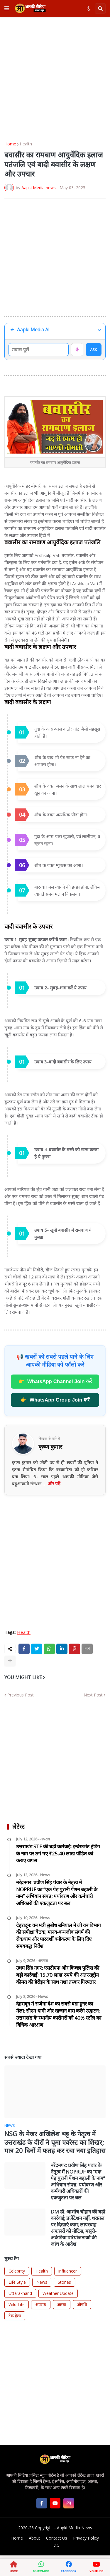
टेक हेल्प (15, 2315)
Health (26, 144)
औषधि (82, 2304)
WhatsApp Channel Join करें (55, 1382)
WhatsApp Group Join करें (55, 1400)
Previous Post (20, 1695)
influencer (67, 2271)
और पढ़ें (54, 1483)
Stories (64, 2282)
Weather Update (58, 2293)
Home (10, 144)
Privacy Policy (86, 2538)
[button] (6, 8)
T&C (55, 2545)
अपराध (40, 2304)
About (34, 2538)
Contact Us (56, 2538)
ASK (93, 349)
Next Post (93, 1695)
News (41, 2282)
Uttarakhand (20, 2293)
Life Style (17, 2282)
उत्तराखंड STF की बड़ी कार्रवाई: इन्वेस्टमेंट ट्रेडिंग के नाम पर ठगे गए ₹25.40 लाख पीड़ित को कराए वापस (58, 1853)
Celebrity (17, 2271)
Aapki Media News (74, 2527)
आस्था (61, 2304)
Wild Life (17, 2304)
